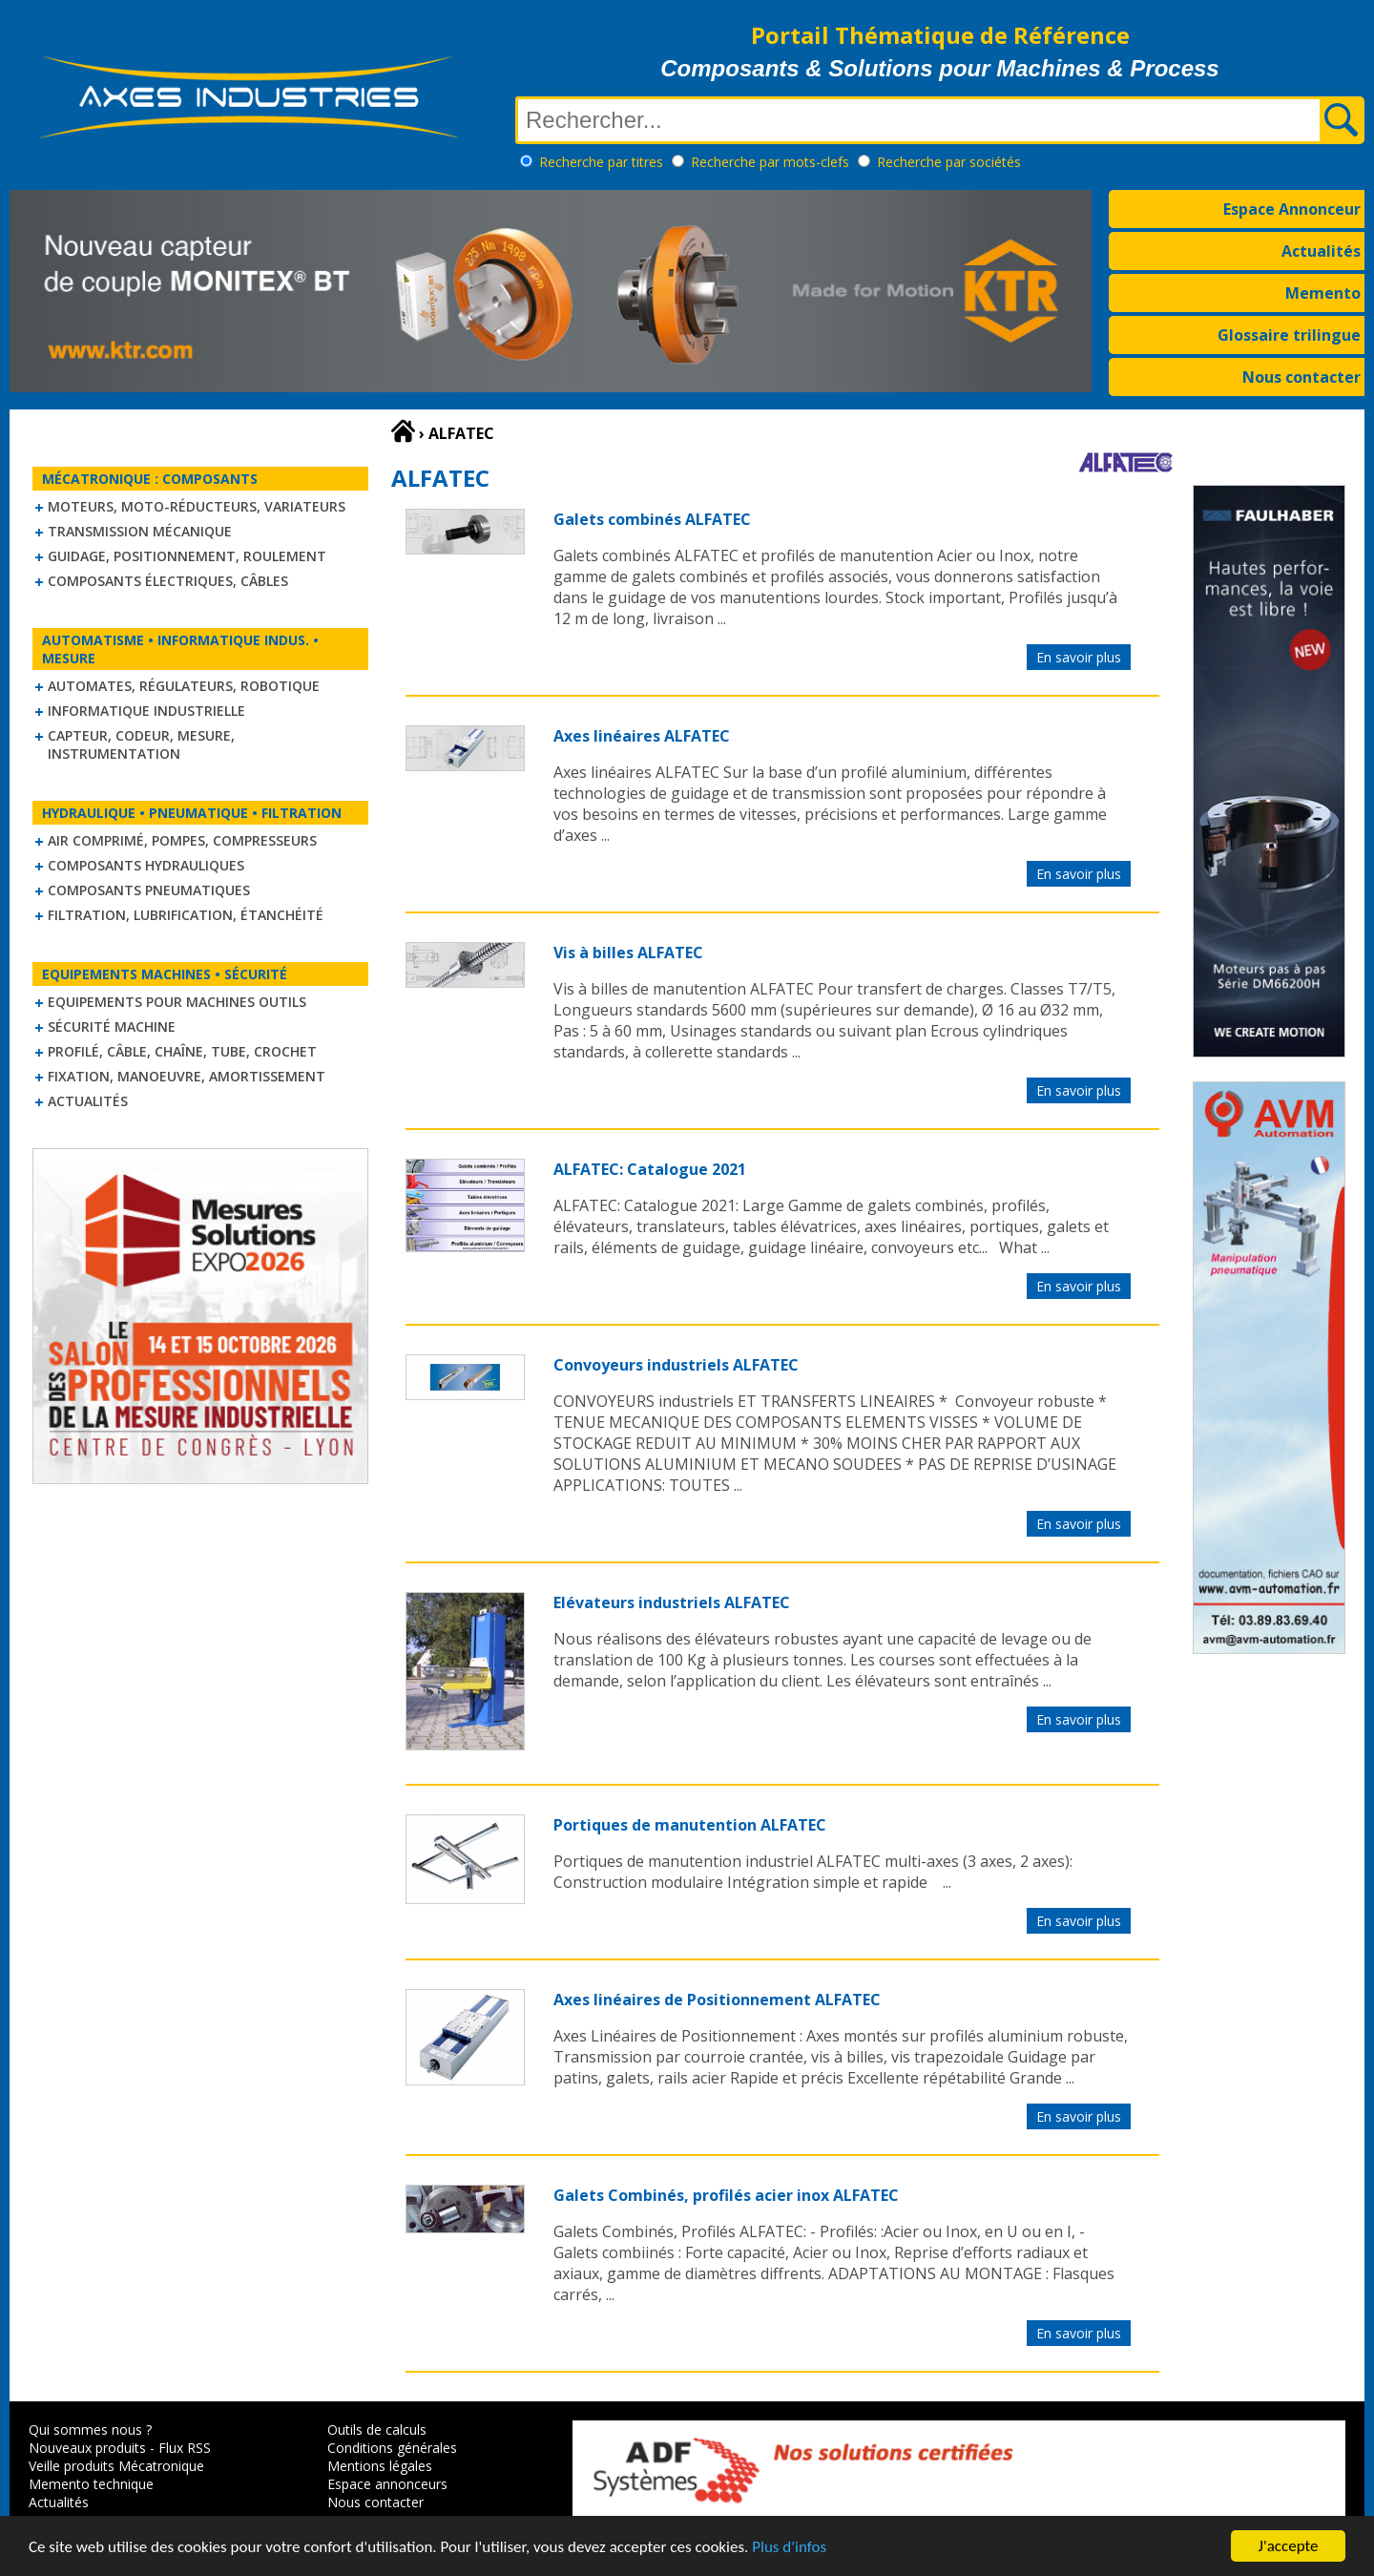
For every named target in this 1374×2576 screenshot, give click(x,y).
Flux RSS (184, 2448)
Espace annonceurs (387, 2484)
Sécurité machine (112, 1026)
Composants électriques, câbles (168, 581)
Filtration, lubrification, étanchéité (185, 915)
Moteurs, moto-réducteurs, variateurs (196, 506)
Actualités (1321, 251)
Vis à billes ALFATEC (628, 952)
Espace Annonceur (1292, 209)
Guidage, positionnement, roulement (187, 556)
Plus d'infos (789, 2549)
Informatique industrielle (146, 711)
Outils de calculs (377, 2429)
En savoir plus (1078, 657)
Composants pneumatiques (149, 890)
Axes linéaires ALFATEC (641, 735)
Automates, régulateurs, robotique (184, 686)
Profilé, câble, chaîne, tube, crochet (182, 1051)
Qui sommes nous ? (90, 2429)
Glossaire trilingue (1289, 335)
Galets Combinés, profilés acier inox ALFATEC (726, 2195)
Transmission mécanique (140, 531)
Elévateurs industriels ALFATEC (671, 1602)
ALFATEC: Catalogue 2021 (649, 1169)
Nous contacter (1301, 377)
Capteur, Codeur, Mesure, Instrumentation (141, 744)
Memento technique (91, 2484)
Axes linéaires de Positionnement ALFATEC (717, 1999)
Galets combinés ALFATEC (652, 519)
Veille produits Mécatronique (116, 2466)
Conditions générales (392, 2448)
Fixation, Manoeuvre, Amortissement (186, 1076)
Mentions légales (379, 2466)
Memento (1323, 293)
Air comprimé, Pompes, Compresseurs (182, 840)
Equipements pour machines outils (177, 1002)
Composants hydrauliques (146, 865)
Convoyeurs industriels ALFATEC (676, 1364)
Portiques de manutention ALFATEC (689, 1824)
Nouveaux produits (87, 2448)
